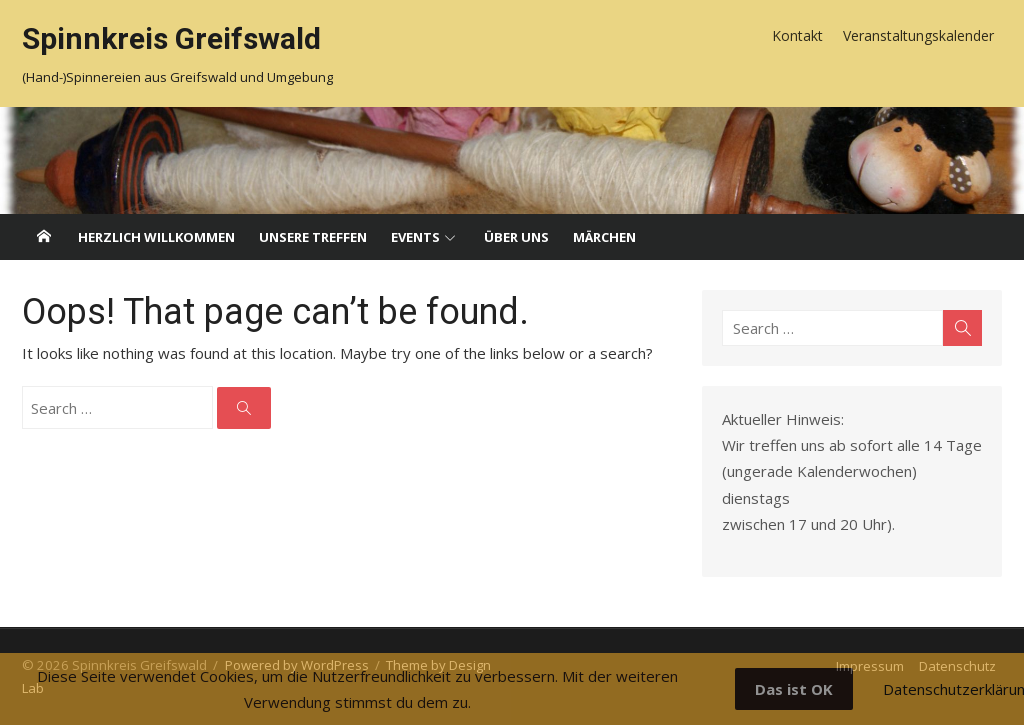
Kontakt (797, 35)
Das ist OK (794, 689)
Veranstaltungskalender (918, 35)
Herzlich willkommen (156, 237)
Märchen (604, 237)
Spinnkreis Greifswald (171, 38)
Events (415, 237)
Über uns (516, 237)
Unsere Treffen (313, 237)
